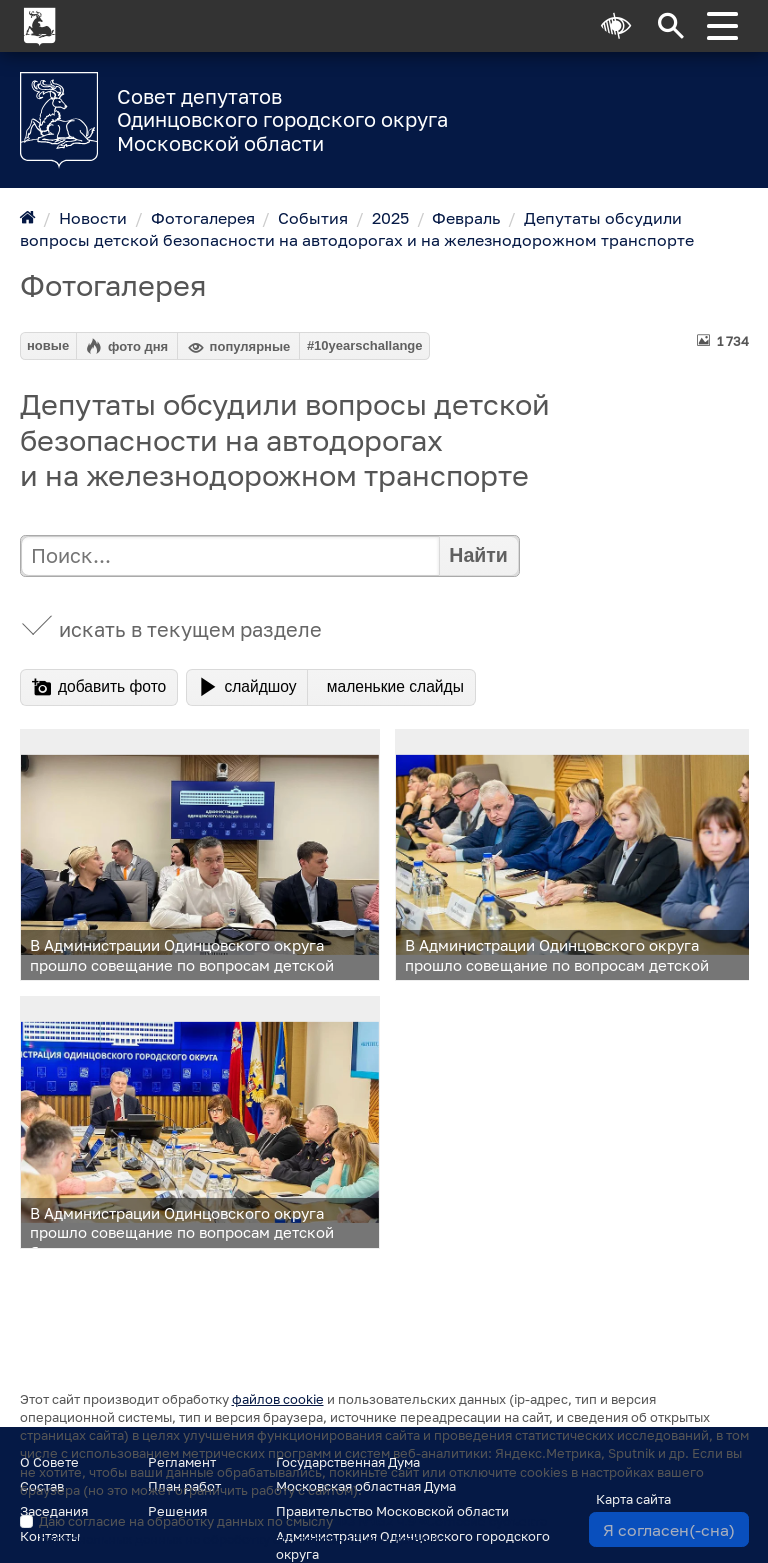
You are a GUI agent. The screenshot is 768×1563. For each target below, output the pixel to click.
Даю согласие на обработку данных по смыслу (293, 1530)
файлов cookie (278, 1399)
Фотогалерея (203, 218)
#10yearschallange (365, 345)
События (313, 218)
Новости (93, 218)
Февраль (466, 218)
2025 (390, 218)
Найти (478, 555)
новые (48, 345)
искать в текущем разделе (190, 629)
